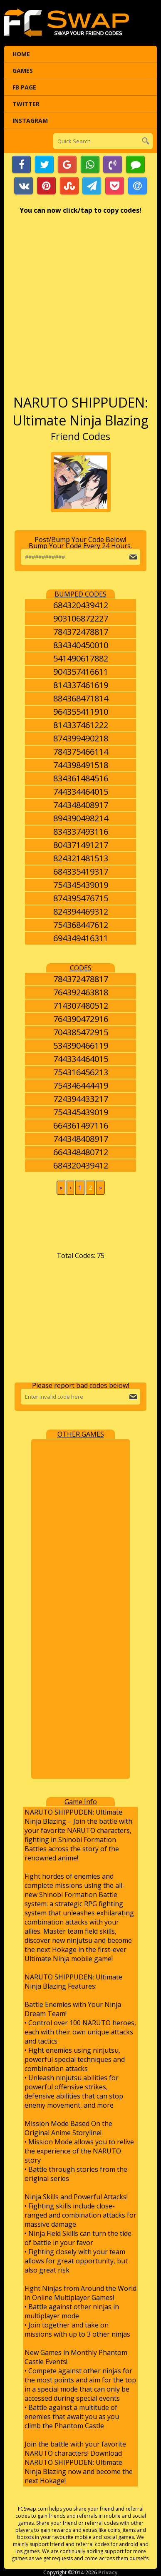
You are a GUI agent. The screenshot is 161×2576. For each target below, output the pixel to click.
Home (21, 54)
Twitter (26, 104)
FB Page (24, 87)
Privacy (108, 2572)
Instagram (30, 120)
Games (22, 71)
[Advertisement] (80, 308)
